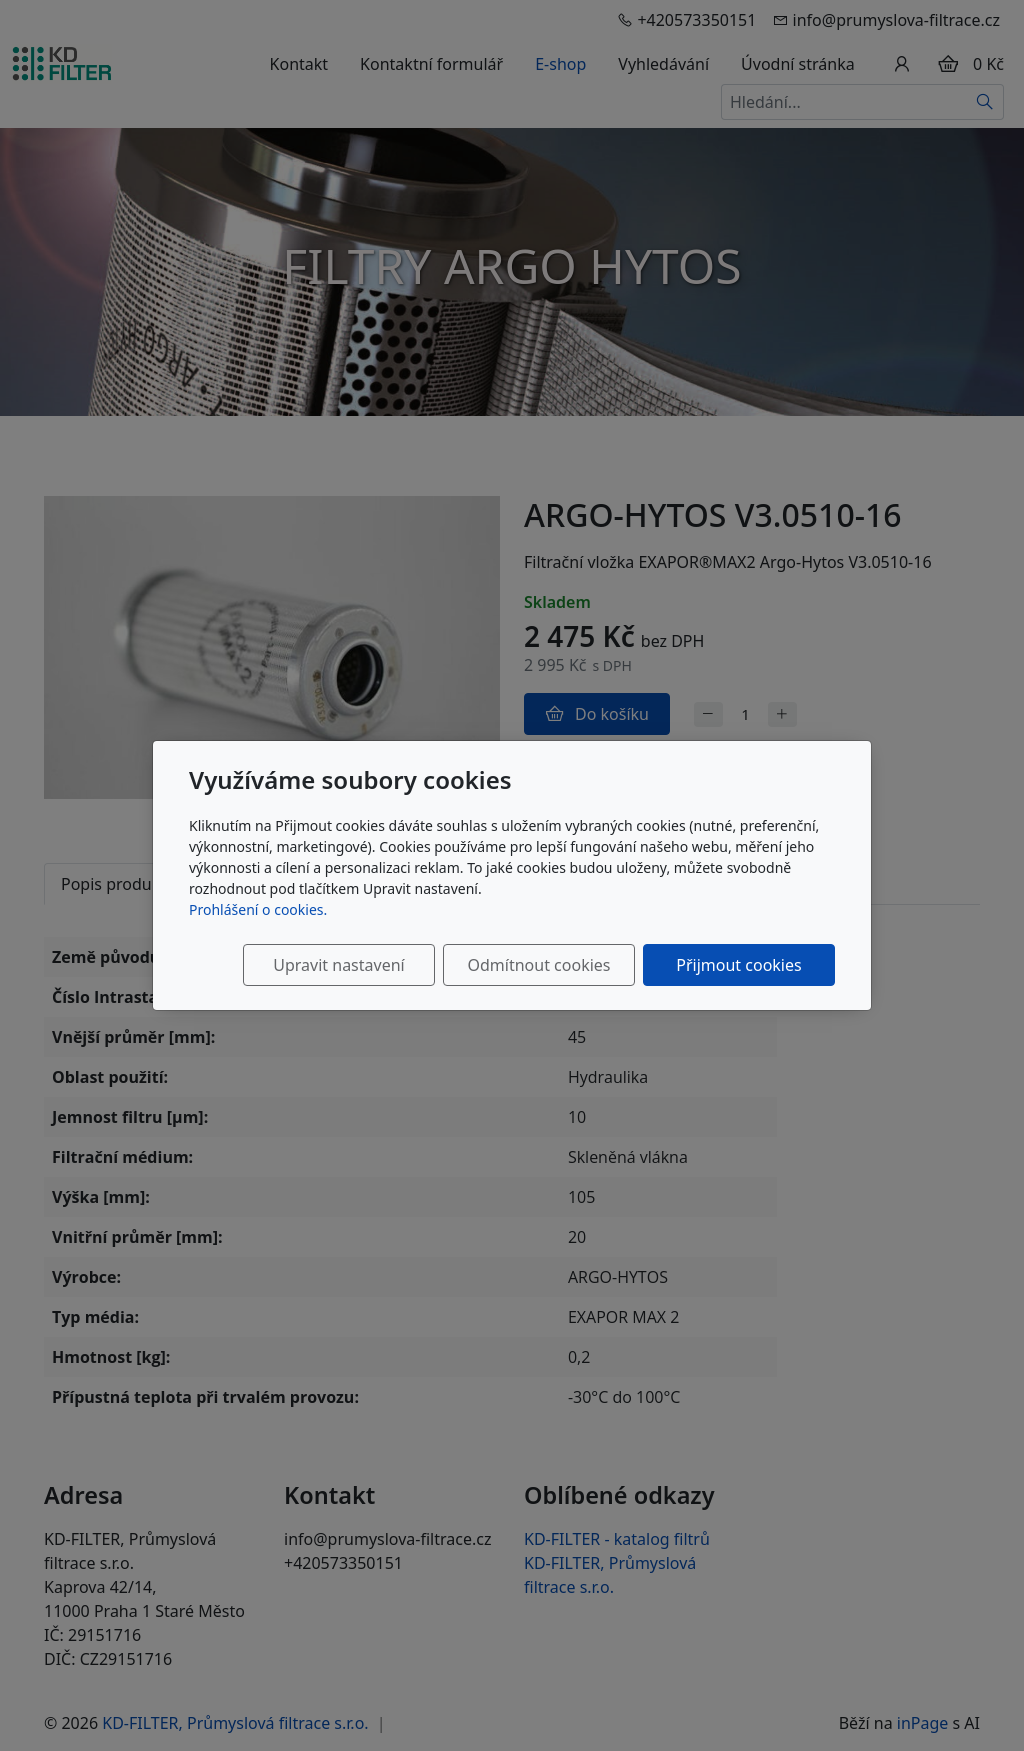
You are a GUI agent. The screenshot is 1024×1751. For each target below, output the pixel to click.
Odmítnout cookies (539, 965)
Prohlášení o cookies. (258, 909)
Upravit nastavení (338, 965)
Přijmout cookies (738, 965)
